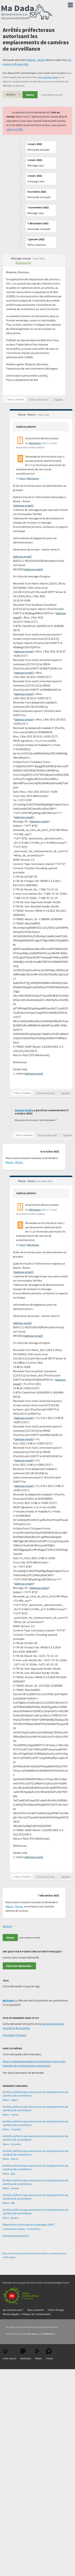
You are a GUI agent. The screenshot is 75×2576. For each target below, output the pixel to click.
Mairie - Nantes (10, 2217)
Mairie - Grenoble (12, 2144)
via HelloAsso (48, 2333)
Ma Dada (26, 12)
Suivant (21, 2035)
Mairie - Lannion (11, 2188)
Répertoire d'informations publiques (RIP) (28, 2224)
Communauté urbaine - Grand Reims (22, 2229)
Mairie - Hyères (11, 2158)
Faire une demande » (19, 1966)
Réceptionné (23, 263)
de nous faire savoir (48, 77)
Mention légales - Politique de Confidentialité (26, 2314)
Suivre (30, 94)
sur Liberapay (29, 2333)
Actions (10, 94)
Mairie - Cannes (11, 2114)
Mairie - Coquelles (12, 2129)
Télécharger (34, 443)
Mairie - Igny (9, 2173)
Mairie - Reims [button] (27, 414)
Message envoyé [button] (21, 258)
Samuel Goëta (24, 1110)
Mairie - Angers (11, 2099)
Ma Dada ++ (10, 2000)
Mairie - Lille (9, 2203)
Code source (9, 2354)
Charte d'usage (56, 2309)
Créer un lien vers (38, 399)
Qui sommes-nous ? (13, 2309)
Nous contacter (35, 2309)
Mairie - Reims (36, 60)
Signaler (58, 399)
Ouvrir (22, 478)
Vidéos (38, 2354)
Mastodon (25, 2354)
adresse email (23, 505)
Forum (49, 2354)
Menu (70, 4)
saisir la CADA (14, 129)
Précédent (9, 2035)
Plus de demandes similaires (16, 2235)
